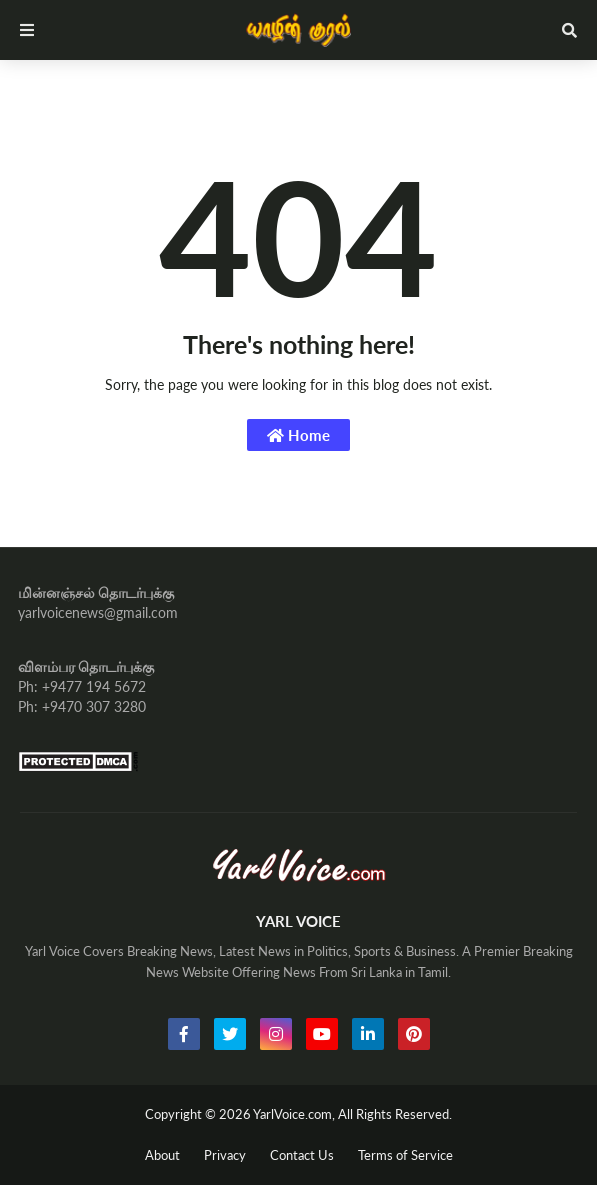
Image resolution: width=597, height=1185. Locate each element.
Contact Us (302, 1155)
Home (298, 435)
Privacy (225, 1155)
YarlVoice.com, (295, 1114)
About (162, 1155)
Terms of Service (405, 1155)
